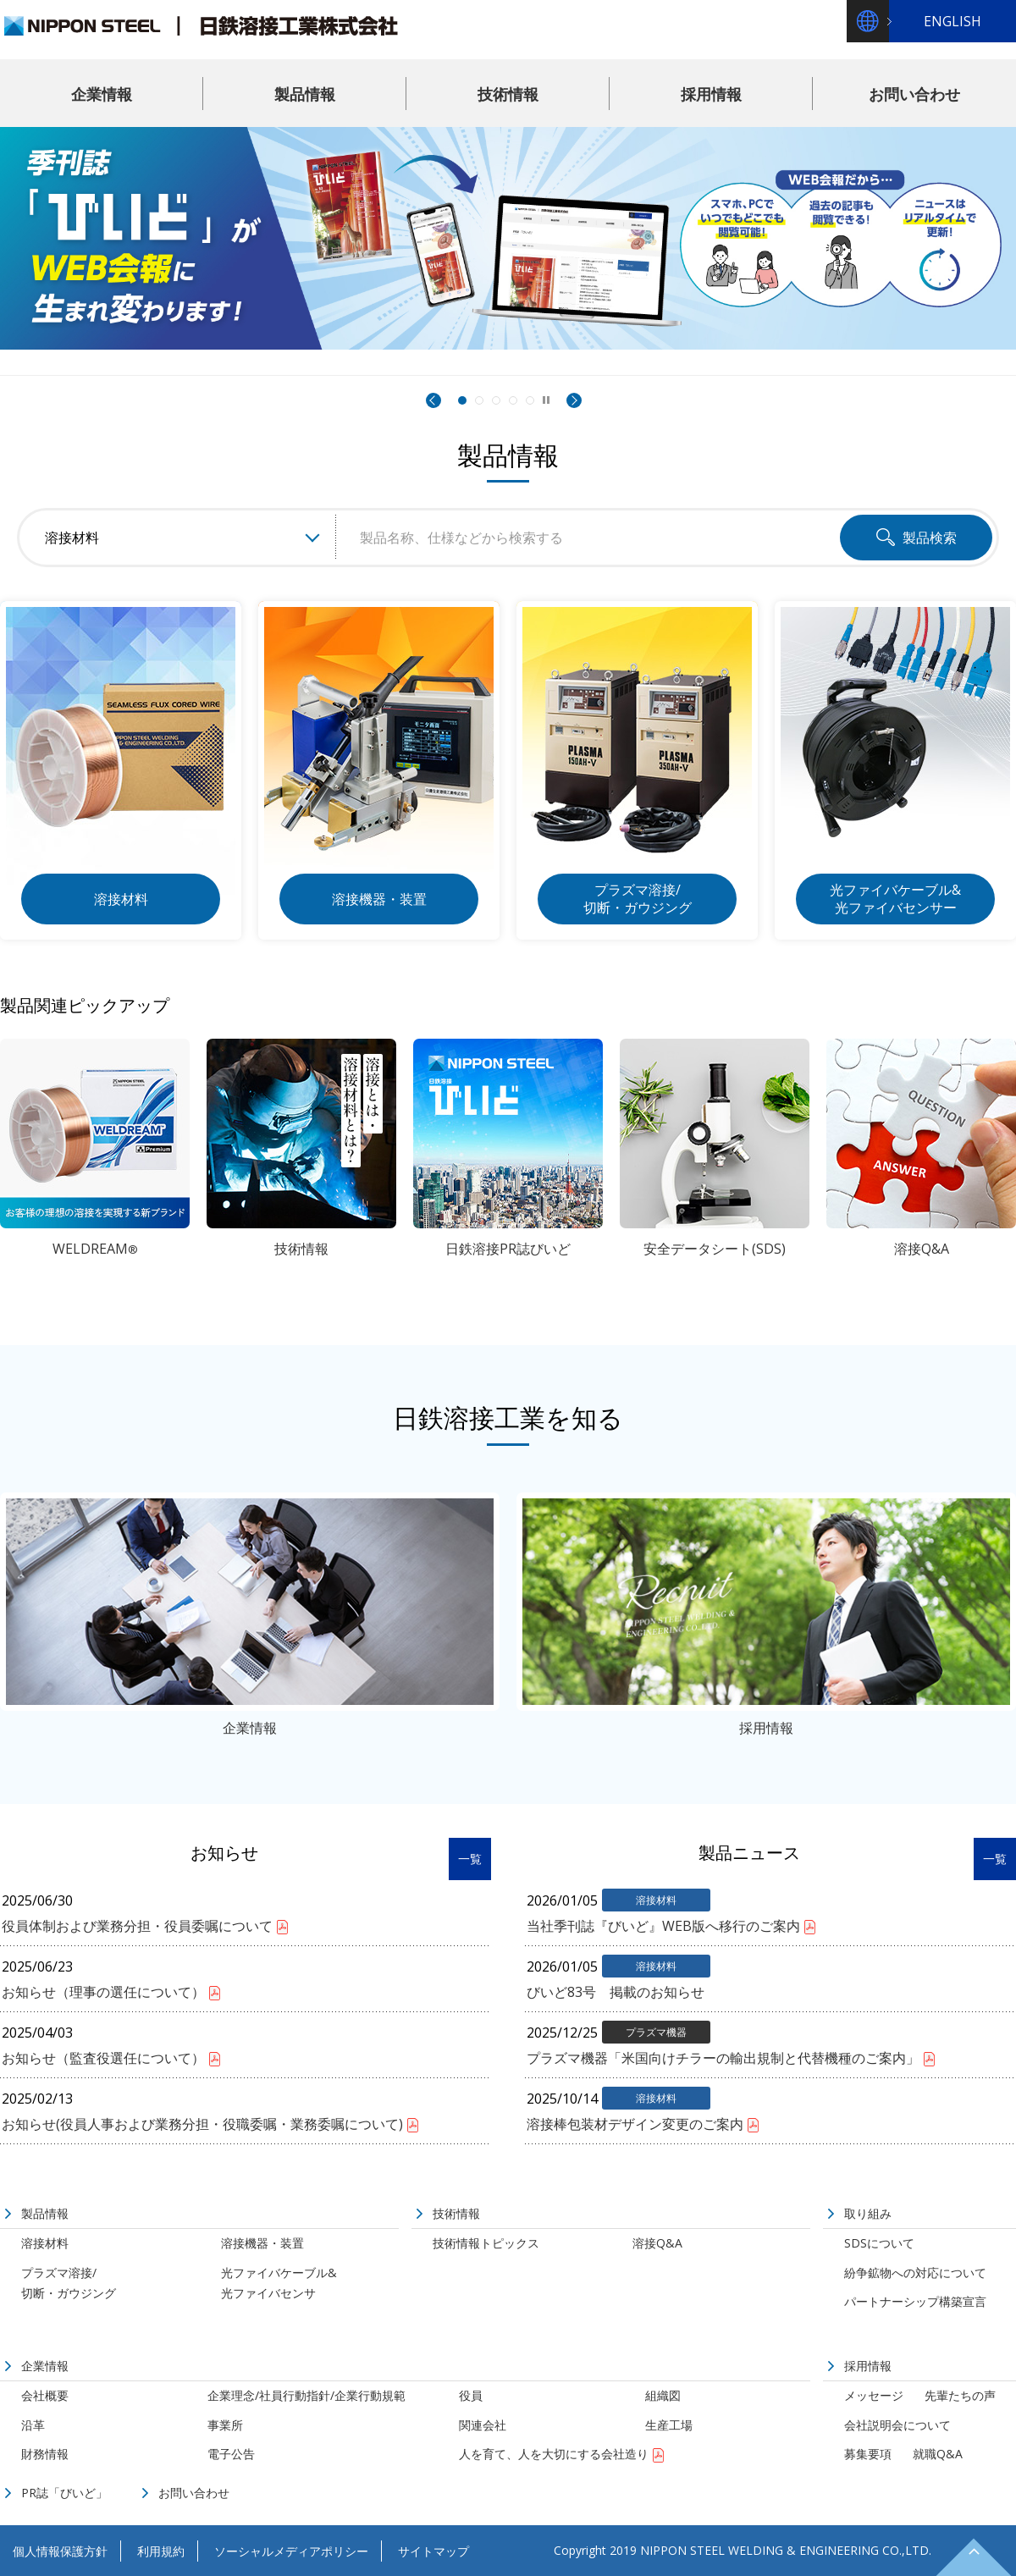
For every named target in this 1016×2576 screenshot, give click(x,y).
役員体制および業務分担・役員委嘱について (137, 1926)
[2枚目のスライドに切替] (479, 400)
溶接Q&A (657, 2243)
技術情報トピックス (486, 2243)
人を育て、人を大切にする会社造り (554, 2454)
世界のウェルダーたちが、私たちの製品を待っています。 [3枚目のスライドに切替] (496, 400)
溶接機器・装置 (262, 2243)
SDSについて (879, 2243)
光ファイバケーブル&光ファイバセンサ (279, 2283)
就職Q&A (938, 2454)
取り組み (868, 2213)
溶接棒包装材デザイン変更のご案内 (635, 2124)
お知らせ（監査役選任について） (103, 2058)
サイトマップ (433, 2551)
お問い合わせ (914, 94)
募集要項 (868, 2454)
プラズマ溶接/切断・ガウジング (68, 2283)
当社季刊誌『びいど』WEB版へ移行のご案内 (663, 1926)
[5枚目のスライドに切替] (530, 400)
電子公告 (231, 2454)
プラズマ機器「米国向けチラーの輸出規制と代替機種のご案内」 (723, 2058)
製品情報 (304, 94)
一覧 (470, 1859)
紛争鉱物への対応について (915, 2272)
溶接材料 (45, 2243)
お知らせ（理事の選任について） (103, 1992)
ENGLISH (952, 21)
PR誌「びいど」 (64, 2493)
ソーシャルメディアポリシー (291, 2551)
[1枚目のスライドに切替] (461, 399)
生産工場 (669, 2425)
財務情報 (45, 2454)
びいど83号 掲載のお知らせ (615, 1992)
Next (574, 400)
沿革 (33, 2425)
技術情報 (508, 94)
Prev (433, 400)
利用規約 (161, 2551)
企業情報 (101, 94)
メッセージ (873, 2395)
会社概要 (45, 2395)
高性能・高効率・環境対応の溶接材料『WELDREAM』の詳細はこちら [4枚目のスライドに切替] (513, 400)
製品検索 (930, 537)
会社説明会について (897, 2425)
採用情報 (711, 94)
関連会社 (482, 2425)
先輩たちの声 (960, 2395)
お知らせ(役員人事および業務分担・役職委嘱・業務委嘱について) (202, 2124)
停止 (547, 399)
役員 (471, 2395)
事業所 (225, 2425)
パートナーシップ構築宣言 (915, 2301)
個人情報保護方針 (60, 2551)
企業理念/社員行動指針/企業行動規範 (306, 2395)
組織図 (663, 2395)
